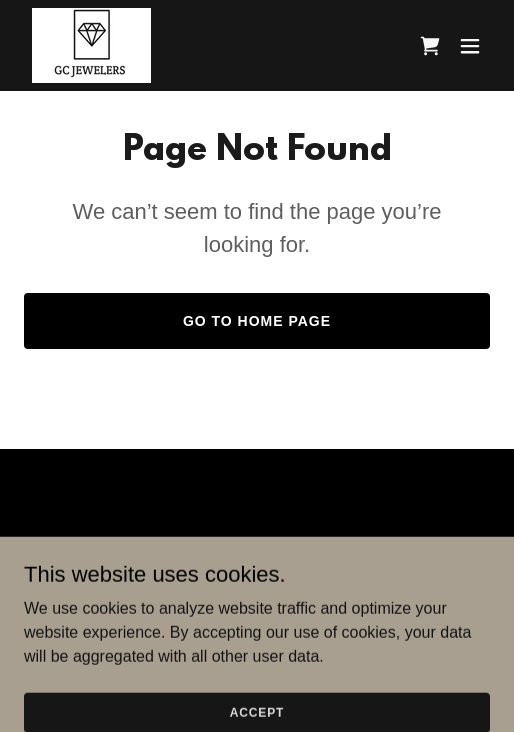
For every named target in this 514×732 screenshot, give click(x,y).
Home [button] (257, 546)
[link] (91, 45)
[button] (470, 46)
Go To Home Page (257, 321)
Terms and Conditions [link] (256, 570)
